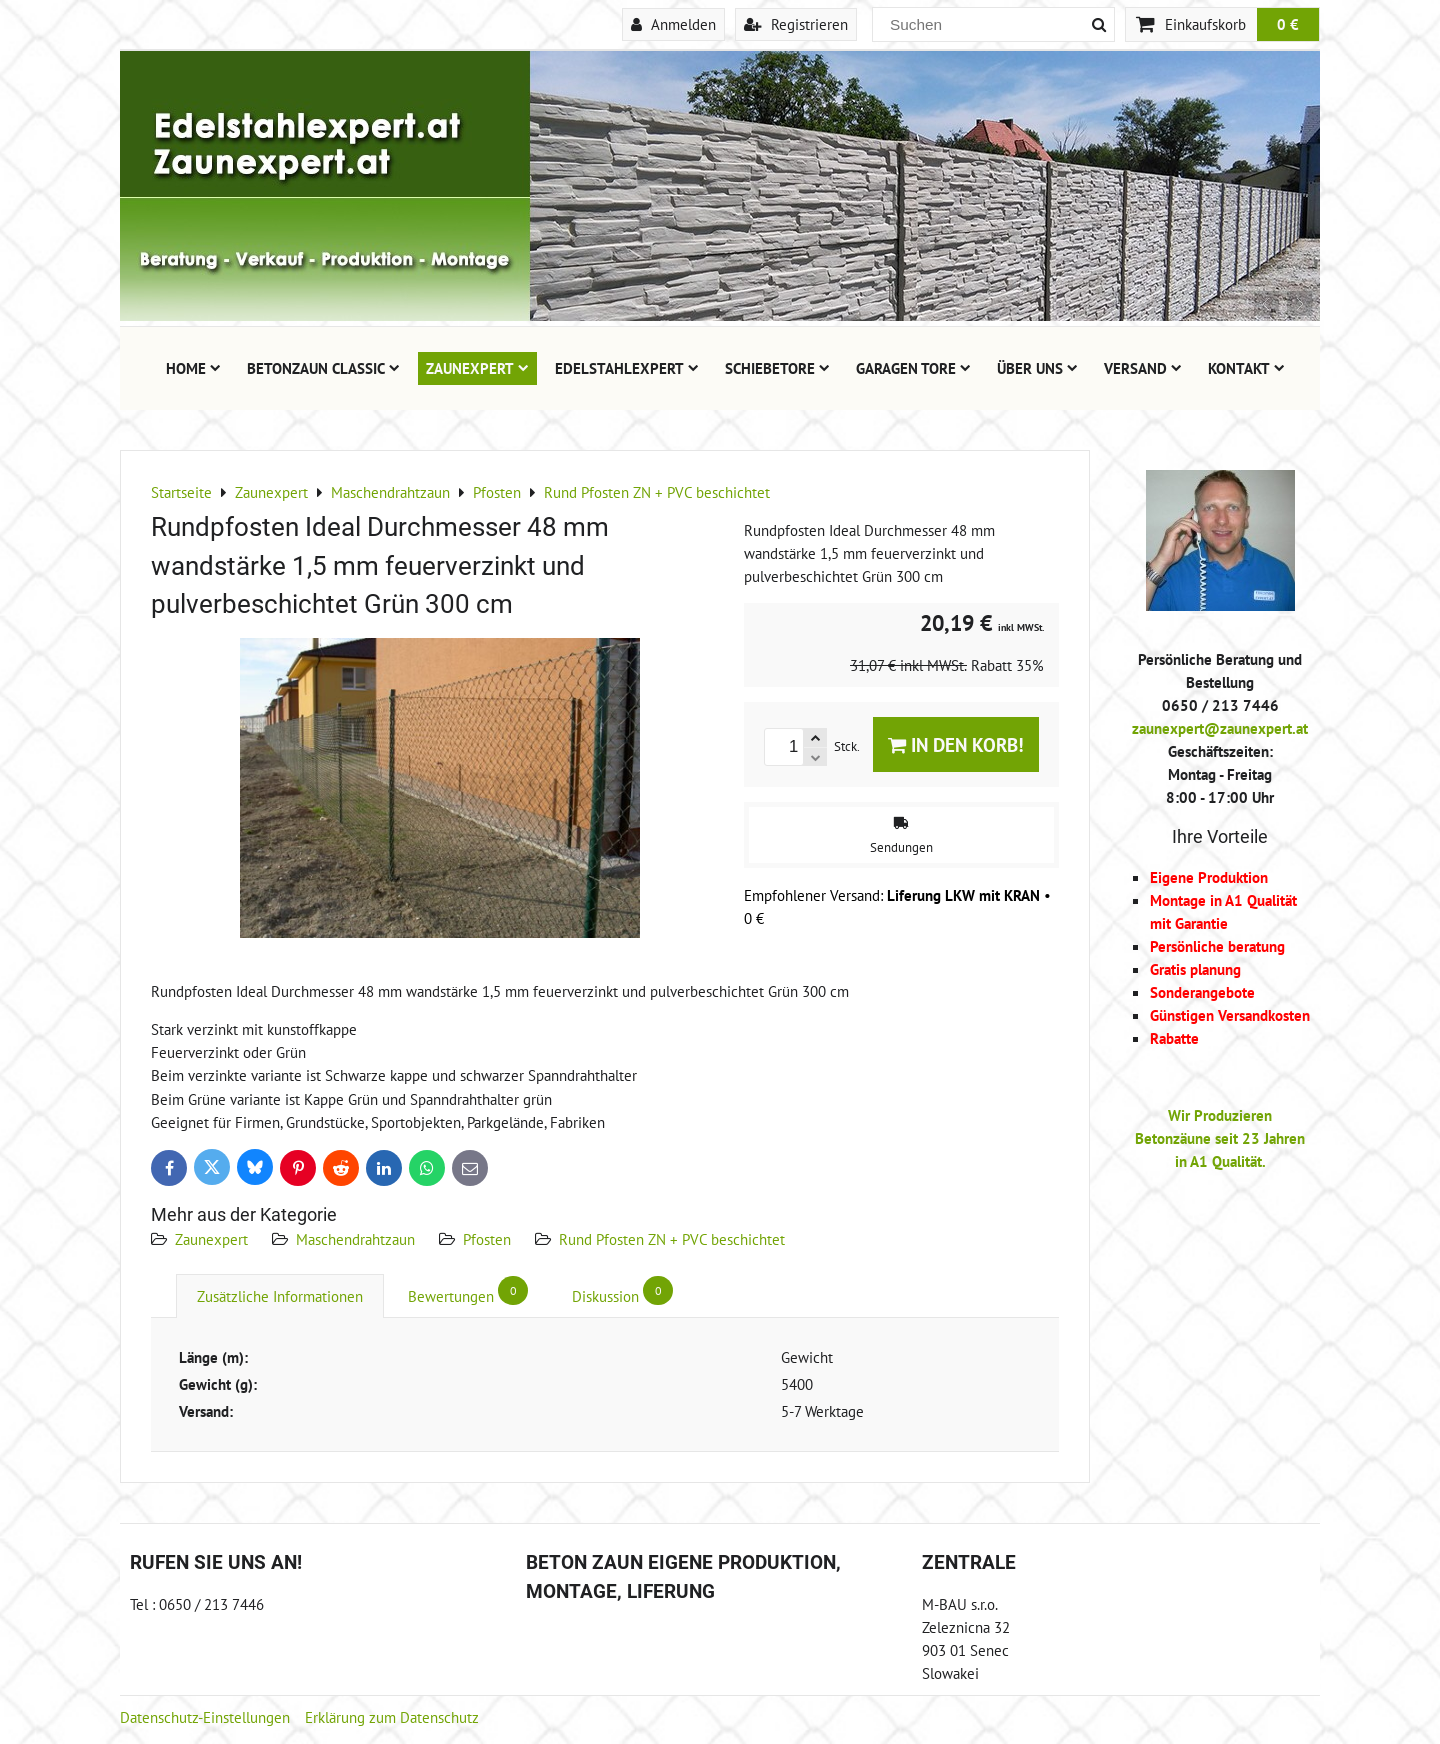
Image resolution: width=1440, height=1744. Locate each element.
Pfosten (487, 1239)
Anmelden (673, 24)
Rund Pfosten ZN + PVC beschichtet (672, 1239)
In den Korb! (956, 744)
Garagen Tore (913, 368)
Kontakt (1246, 368)
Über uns (1037, 368)
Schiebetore (777, 368)
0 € (1288, 24)
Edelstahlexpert (627, 368)
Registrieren (796, 24)
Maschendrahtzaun (355, 1239)
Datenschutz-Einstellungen (205, 1717)
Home (193, 368)
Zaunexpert (477, 368)
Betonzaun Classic (323, 368)
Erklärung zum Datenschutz (392, 1717)
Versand (1143, 368)
